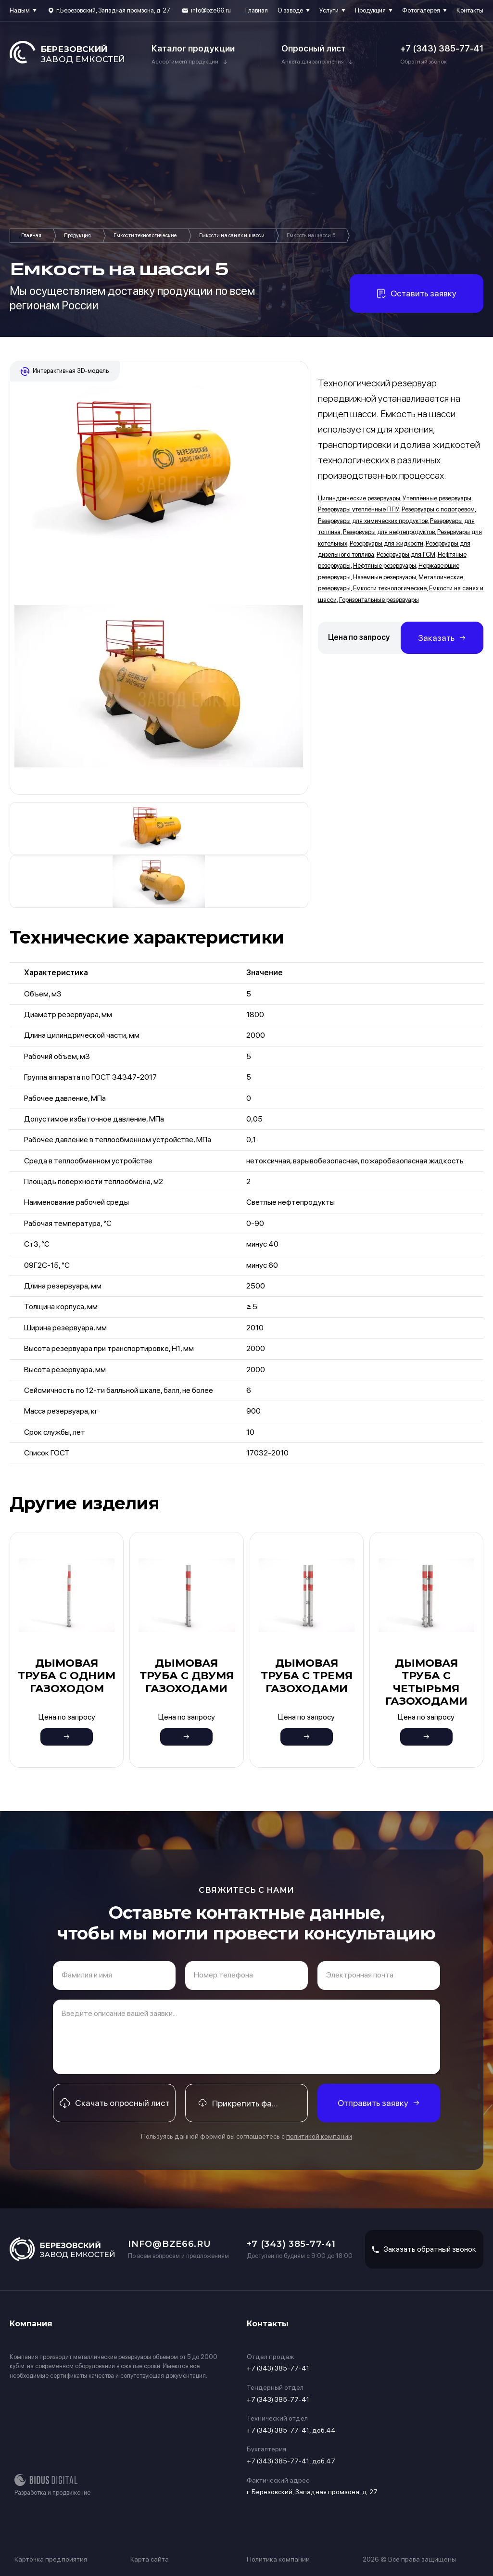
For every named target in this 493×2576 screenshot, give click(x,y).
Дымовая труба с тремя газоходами (307, 1676)
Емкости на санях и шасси (232, 235)
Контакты (469, 10)
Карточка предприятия (50, 2559)
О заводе (290, 10)
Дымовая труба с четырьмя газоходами (426, 1682)
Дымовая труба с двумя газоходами (186, 1676)
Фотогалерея (421, 10)
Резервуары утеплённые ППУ (358, 509)
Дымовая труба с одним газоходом (66, 1676)
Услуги (329, 10)
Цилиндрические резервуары (359, 498)
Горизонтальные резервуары (379, 599)
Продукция (370, 10)
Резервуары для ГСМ (406, 554)
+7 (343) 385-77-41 (441, 48)
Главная (256, 10)
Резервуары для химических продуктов (373, 520)
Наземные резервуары (384, 577)
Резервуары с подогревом (438, 509)
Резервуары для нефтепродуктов (389, 532)
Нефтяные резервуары (384, 565)
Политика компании (278, 2559)
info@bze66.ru (211, 10)
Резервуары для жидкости (386, 543)
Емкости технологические (145, 235)
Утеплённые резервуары (437, 498)
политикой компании (319, 2136)
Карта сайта (149, 2559)
